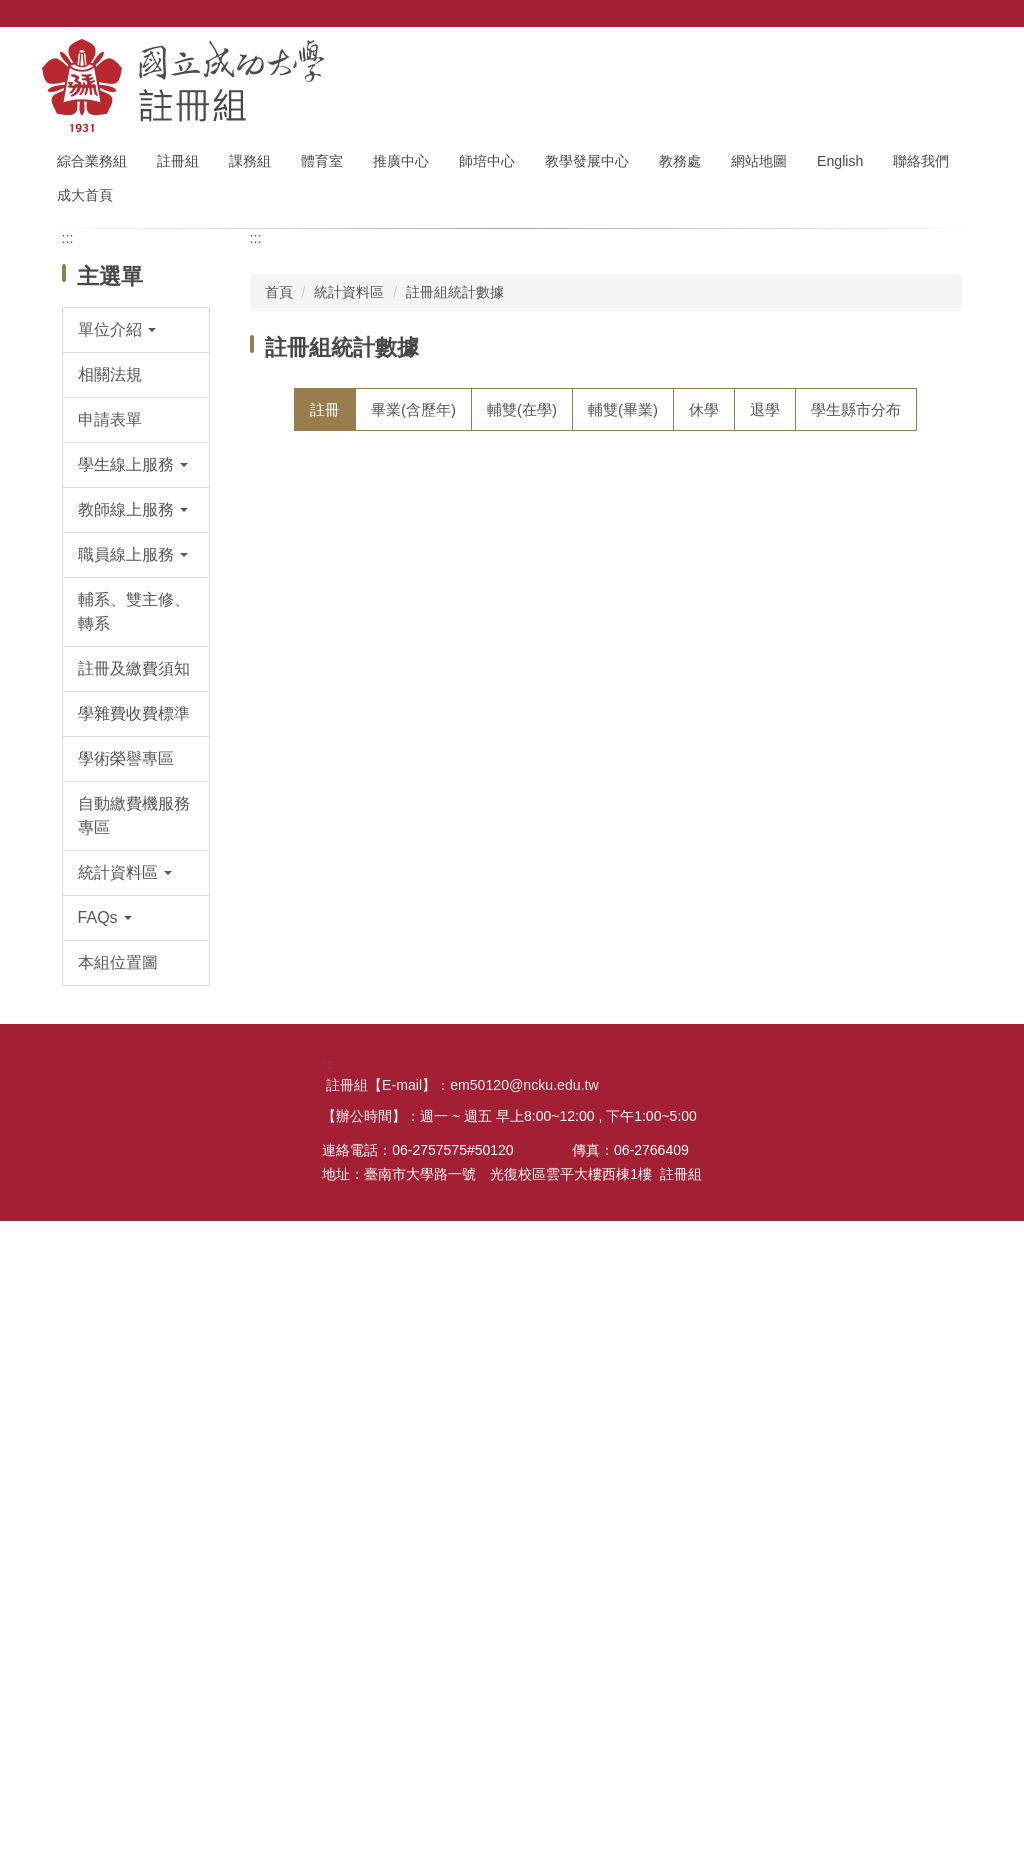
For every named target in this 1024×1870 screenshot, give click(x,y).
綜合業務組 (134, 161)
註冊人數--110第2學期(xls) (748, 1280)
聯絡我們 (85, 195)
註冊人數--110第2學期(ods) (400, 1280)
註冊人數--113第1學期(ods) (400, 878)
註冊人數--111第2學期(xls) (748, 1119)
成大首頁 (171, 195)
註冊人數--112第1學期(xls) (748, 1039)
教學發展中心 (629, 161)
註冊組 (220, 161)
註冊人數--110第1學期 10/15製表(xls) (766, 1489)
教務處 (722, 161)
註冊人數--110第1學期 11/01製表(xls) (766, 1377)
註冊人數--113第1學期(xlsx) (752, 878)
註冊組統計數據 (455, 502)
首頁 (279, 502)
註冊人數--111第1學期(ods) (400, 1200)
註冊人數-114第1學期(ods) (397, 718)
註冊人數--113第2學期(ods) (400, 798)
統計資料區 (349, 502)
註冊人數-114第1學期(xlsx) (749, 718)
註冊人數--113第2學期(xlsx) (752, 798)
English (882, 161)
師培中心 (529, 161)
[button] (136, 540)
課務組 (292, 161)
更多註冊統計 (881, 1571)
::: (63, 161)
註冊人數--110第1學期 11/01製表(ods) (416, 1377)
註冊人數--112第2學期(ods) (400, 959)
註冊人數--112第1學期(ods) (400, 1039)
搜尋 (966, 40)
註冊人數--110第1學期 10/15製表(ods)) (416, 1489)
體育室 (364, 161)
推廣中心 (443, 161)
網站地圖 (801, 161)
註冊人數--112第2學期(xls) (748, 959)
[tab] (325, 619)
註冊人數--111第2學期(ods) (400, 1119)
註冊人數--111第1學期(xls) (748, 1200)
